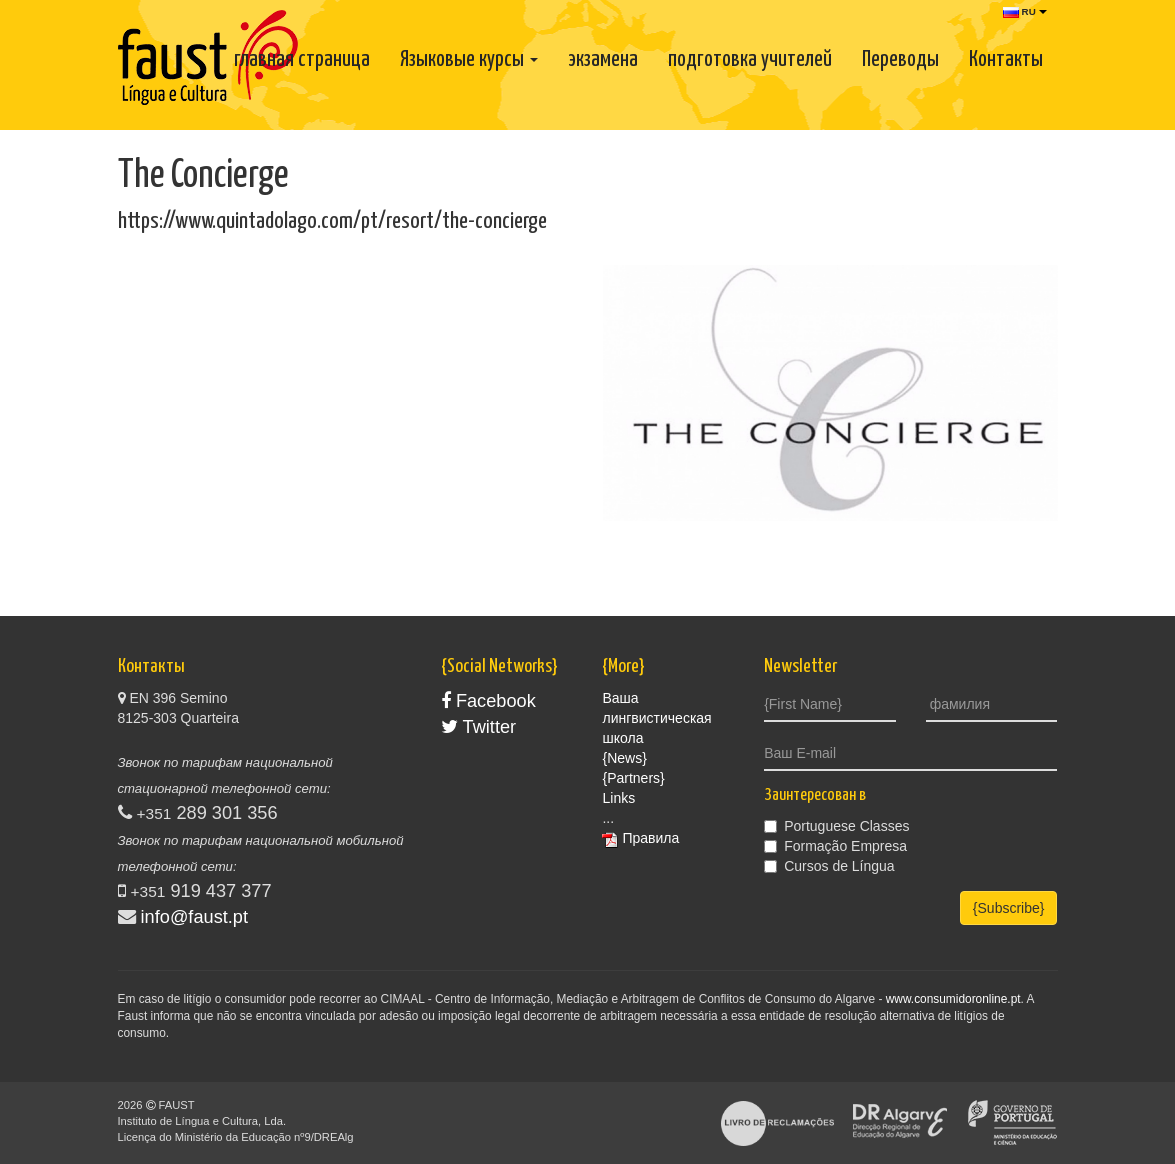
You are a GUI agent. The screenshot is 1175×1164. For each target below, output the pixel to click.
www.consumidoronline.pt (953, 999)
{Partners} (633, 778)
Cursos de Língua (829, 866)
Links (618, 798)
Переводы (900, 60)
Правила (650, 838)
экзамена (603, 60)
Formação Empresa (835, 846)
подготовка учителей (750, 60)
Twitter (478, 727)
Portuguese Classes (836, 826)
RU (1025, 12)
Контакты (1006, 60)
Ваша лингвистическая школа (656, 718)
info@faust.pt (194, 917)
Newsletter (800, 666)
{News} (624, 758)
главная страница (302, 60)
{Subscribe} (1009, 908)
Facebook (488, 701)
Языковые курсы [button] (469, 60)
